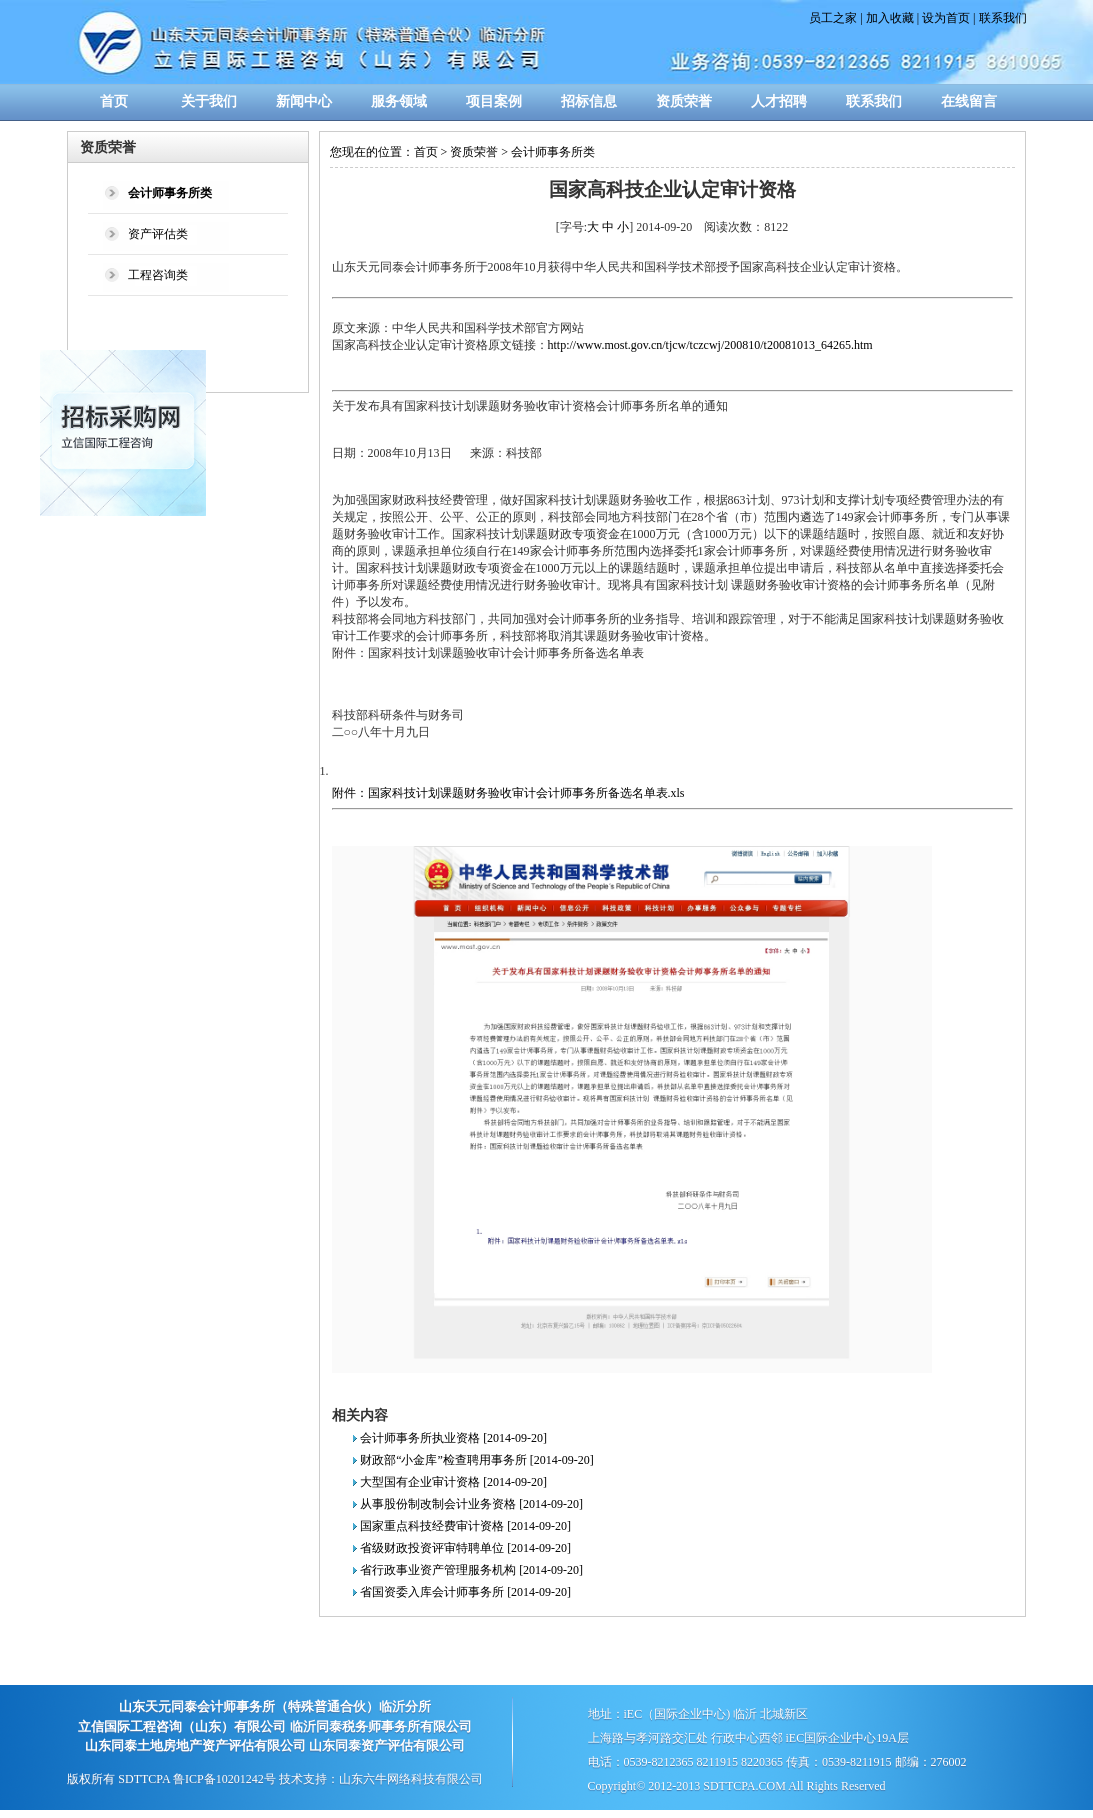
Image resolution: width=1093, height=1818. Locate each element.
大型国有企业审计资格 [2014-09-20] (453, 1482)
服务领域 (399, 101)
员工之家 (833, 18)
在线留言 (969, 101)
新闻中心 (304, 101)
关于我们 (209, 101)
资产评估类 (158, 234)
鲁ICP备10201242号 (224, 1779)
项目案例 (494, 101)
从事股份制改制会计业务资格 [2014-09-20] (471, 1504)
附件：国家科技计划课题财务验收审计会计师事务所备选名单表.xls (508, 793)
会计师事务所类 (553, 152)
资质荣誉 (684, 101)
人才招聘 (779, 101)
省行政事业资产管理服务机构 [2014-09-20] (471, 1570)
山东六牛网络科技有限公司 (411, 1779)
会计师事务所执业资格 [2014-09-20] (453, 1438)
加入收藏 (890, 18)
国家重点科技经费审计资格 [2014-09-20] (465, 1526)
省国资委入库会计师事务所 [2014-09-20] (465, 1592)
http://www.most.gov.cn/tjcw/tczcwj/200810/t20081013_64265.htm (710, 345)
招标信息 (589, 101)
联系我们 (1003, 18)
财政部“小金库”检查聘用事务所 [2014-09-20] (477, 1460)
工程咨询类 (158, 275)
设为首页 (946, 18)
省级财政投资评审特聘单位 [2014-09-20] (465, 1548)
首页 (114, 101)
